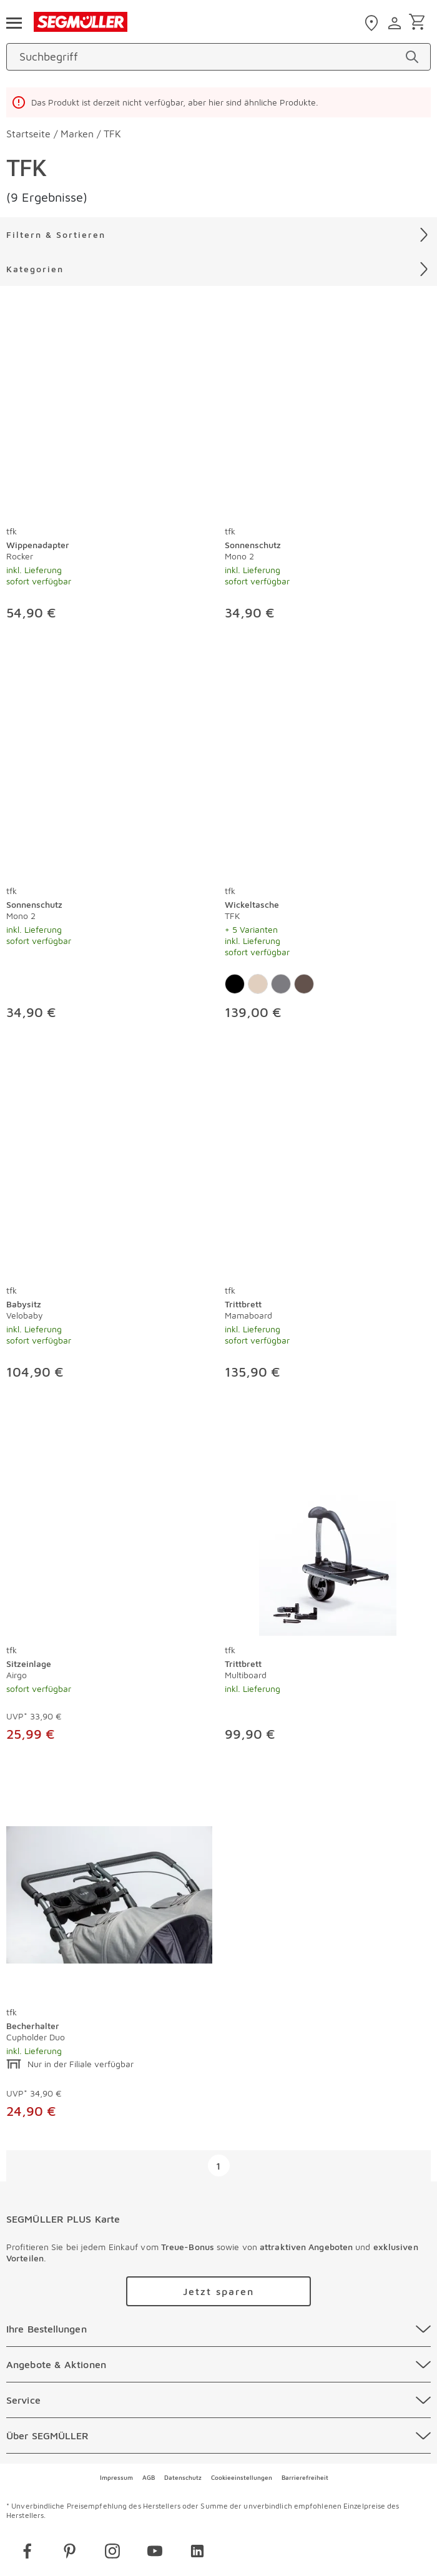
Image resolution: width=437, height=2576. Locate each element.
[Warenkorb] (419, 23)
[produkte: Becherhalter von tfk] (109, 1961)
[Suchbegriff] (207, 57)
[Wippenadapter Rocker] (109, 414)
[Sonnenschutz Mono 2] (328, 414)
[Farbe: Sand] (258, 984)
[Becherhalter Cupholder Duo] (109, 1895)
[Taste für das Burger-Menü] (13, 21)
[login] (396, 23)
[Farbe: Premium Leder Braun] (304, 984)
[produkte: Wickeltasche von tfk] (328, 851)
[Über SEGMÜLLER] (218, 2435)
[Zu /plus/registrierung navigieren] (218, 2291)
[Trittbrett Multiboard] (328, 1533)
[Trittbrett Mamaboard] (328, 1173)
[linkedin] (197, 2553)
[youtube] (154, 2553)
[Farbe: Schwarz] (235, 984)
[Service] (218, 2399)
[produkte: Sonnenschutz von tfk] (328, 472)
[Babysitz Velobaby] (109, 1173)
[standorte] (373, 23)
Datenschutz (183, 2477)
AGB (148, 2477)
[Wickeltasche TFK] (328, 774)
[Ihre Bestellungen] (218, 2328)
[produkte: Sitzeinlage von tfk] (109, 1592)
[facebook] (27, 2553)
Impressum (116, 2477)
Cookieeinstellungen (241, 2477)
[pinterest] (69, 2553)
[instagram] (112, 2553)
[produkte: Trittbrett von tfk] (328, 1231)
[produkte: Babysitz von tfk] (109, 1231)
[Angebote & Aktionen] (218, 2364)
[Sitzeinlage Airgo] (109, 1533)
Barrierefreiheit (305, 2477)
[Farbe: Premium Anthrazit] (281, 984)
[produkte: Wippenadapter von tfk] (109, 472)
